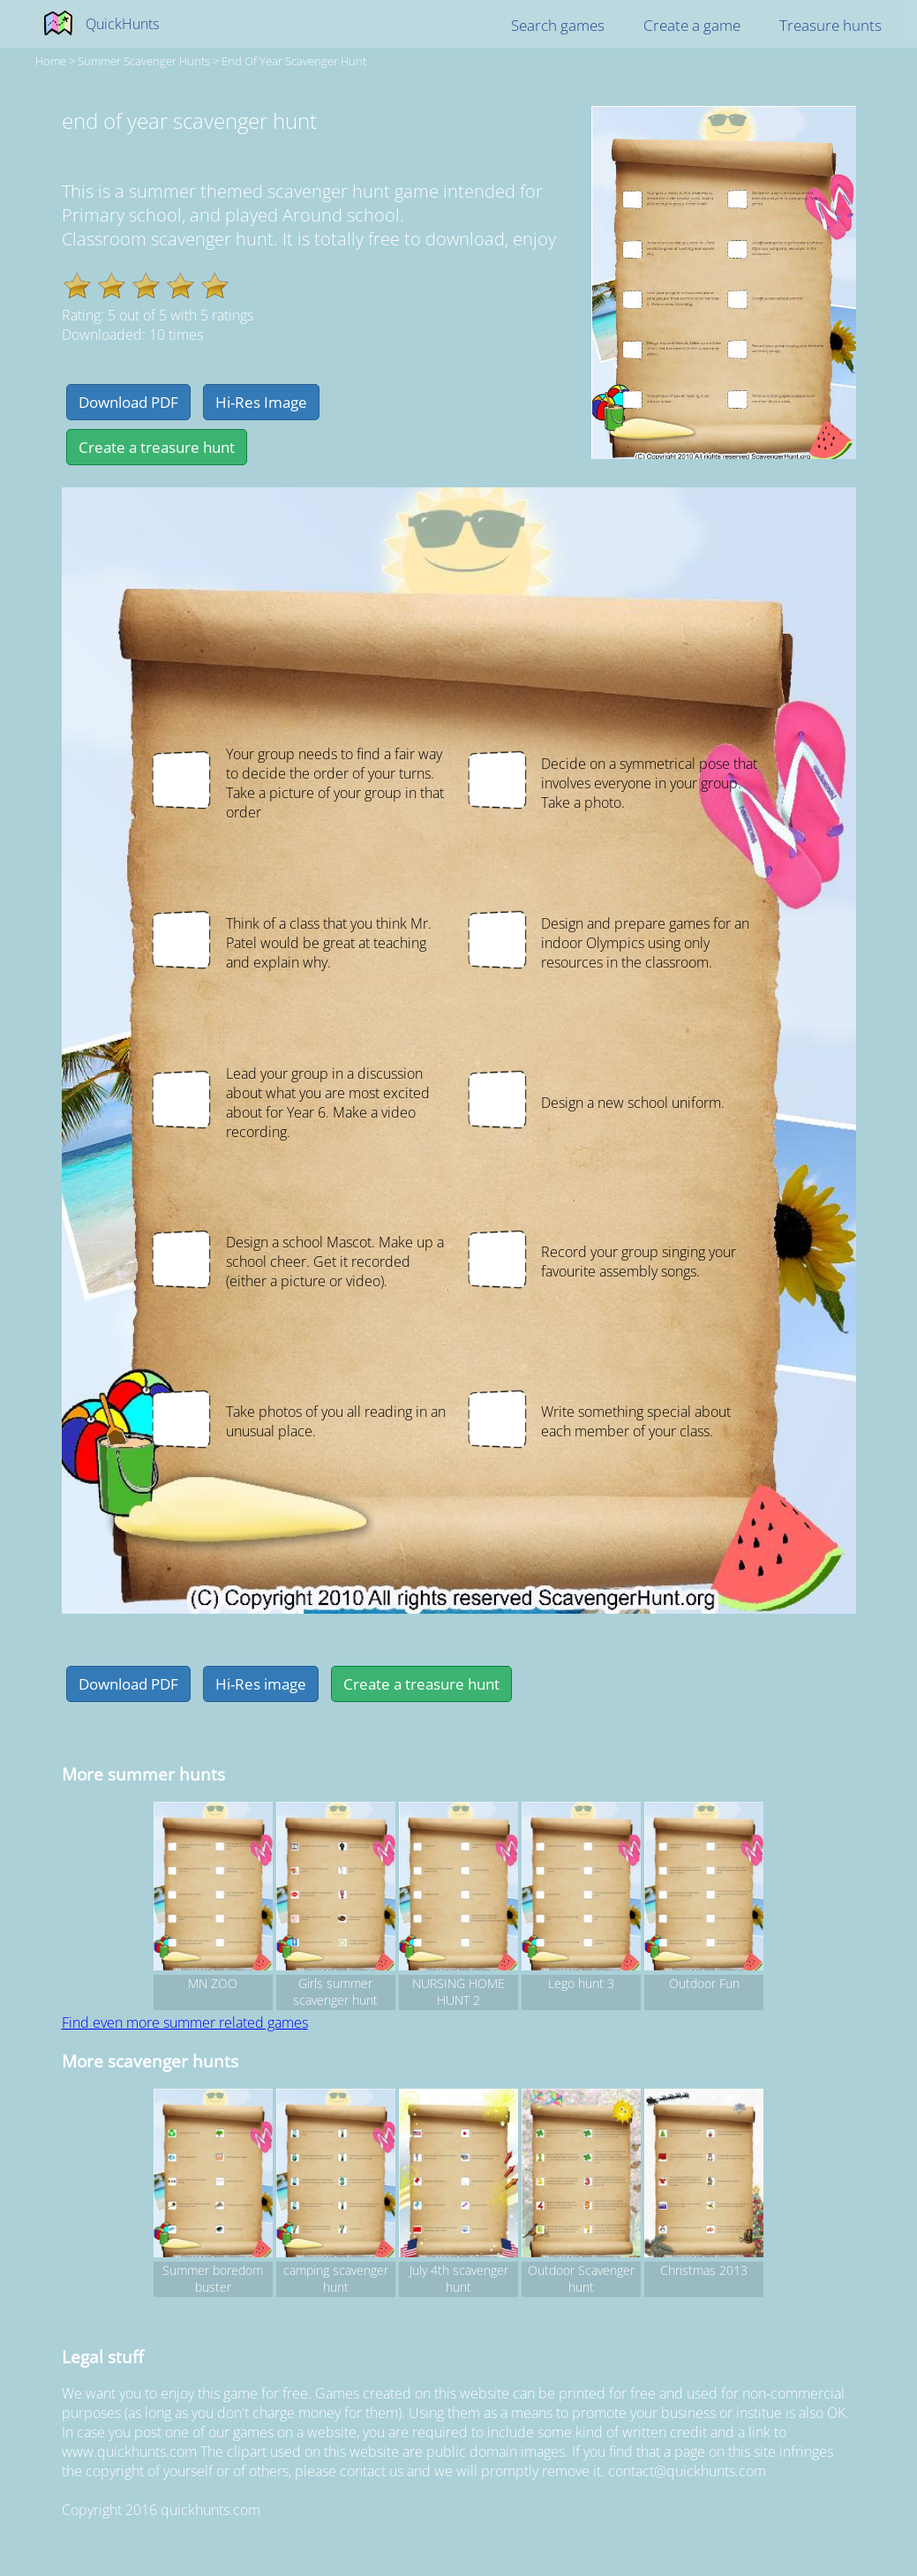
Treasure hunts (830, 25)
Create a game (691, 25)
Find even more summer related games (185, 2022)
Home (50, 61)
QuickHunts (122, 24)
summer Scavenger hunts (144, 61)
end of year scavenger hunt (294, 61)
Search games (558, 25)
